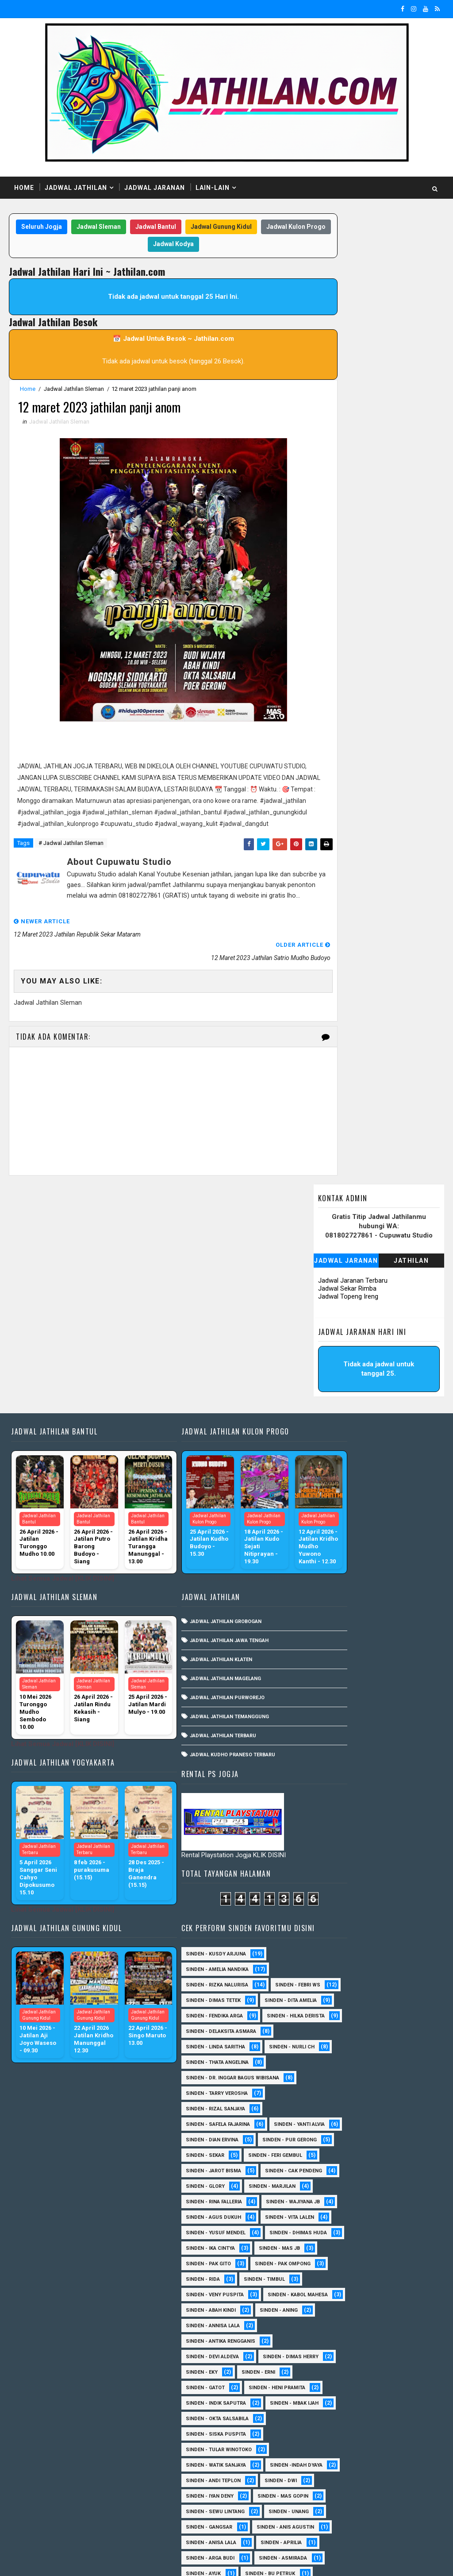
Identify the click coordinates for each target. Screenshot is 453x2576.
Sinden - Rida (400, 1743)
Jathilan (411, 283)
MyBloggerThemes (161, 2560)
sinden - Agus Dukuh (330, 1650)
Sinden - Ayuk (393, 2146)
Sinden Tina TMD (324, 2487)
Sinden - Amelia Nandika (334, 1263)
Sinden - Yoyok (322, 2471)
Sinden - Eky (399, 1867)
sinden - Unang (323, 2084)
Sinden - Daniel (323, 2208)
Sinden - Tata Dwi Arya (332, 2440)
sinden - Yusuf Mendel (333, 1681)
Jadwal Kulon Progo (130, 245)
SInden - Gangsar (390, 2084)
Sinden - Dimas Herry (331, 1867)
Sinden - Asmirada (327, 2146)
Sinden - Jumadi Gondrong (338, 2301)
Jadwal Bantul (177, 227)
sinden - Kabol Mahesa (333, 1790)
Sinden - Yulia (385, 2471)
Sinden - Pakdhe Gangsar (336, 2378)
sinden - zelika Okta (329, 2518)
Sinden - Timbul (323, 1759)
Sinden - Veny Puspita (332, 1774)
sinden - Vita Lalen (327, 1666)
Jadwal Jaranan (154, 187)
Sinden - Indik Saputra (333, 1914)
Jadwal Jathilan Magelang (198, 1497)
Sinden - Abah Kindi (328, 1805)
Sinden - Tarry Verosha (334, 1449)
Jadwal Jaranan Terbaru (353, 304)
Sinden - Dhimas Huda (332, 1697)
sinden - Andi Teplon (330, 2022)
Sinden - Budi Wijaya (329, 2177)
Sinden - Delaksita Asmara (338, 1371)
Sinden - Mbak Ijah (327, 1929)
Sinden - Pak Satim (389, 2363)
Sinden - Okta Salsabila (334, 1944)
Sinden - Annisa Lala (330, 1821)
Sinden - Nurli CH (326, 1402)
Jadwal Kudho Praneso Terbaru (206, 1574)
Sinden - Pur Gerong (330, 1526)
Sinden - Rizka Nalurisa (334, 1278)
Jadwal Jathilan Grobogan (199, 1440)
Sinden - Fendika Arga (331, 1340)
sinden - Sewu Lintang (332, 2068)
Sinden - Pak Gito (325, 1728)
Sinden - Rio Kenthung (332, 2425)
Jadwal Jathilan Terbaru (196, 1555)
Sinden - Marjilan (389, 1604)
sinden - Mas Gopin (328, 2053)
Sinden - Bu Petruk (328, 2161)
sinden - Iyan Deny (327, 2037)
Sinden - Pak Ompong (331, 1743)
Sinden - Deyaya (323, 2223)
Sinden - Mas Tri (324, 2332)
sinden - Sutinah (325, 2502)
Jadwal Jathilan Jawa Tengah (202, 1459)
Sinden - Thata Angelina (334, 1418)
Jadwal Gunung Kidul (242, 227)
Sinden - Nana (390, 2347)
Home (24, 187)
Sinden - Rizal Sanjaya (332, 1464)
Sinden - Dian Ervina (329, 1511)
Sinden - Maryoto (393, 2316)
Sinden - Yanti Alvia (328, 1495)
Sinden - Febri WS (325, 1294)
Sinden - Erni (320, 1883)
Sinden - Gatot (380, 1883)
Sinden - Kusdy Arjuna (333, 1247)
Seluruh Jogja (63, 227)
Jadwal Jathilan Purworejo (200, 1516)
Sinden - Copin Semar (331, 2192)
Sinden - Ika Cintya (327, 1712)
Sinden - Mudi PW (325, 2347)
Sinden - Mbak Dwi (394, 2332)
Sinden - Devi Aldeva (329, 1852)
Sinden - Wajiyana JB (330, 1635)
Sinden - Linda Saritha (332, 1387)
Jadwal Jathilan (76, 187)
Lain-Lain (213, 187)
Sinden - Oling (322, 2363)
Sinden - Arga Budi (393, 2130)
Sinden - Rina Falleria (331, 1619)
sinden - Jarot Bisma (330, 1573)
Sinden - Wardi (382, 2456)
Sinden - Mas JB (396, 1712)
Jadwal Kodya (195, 245)
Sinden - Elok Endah (329, 2239)
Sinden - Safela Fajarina (335, 1480)
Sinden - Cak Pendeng (331, 1588)
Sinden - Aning (396, 1805)
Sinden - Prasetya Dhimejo (338, 2394)
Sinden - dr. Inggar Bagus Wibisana (349, 1433)
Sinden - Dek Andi (389, 2208)
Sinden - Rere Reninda (331, 2409)
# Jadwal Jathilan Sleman (71, 858)
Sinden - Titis (320, 2456)
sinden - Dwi (398, 2022)
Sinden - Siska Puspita (333, 1960)
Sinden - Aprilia (323, 2130)
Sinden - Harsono (326, 2285)
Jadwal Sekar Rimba (347, 312)
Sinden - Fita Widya (327, 2270)
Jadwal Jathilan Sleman (74, 389)
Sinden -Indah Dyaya (329, 2006)
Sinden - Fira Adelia (328, 2254)
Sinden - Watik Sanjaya (333, 1991)
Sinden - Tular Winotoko (336, 1975)
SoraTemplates (64, 2560)
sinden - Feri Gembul (330, 1557)
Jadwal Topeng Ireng (348, 320)
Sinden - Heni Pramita (331, 1898)
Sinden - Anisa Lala (328, 2115)
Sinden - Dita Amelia (329, 1325)
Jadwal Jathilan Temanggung (202, 1536)
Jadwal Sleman (120, 227)
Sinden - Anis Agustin (332, 2099)
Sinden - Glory (322, 1604)
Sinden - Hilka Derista (332, 1356)
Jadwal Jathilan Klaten (194, 1478)
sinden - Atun (388, 2487)
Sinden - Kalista (324, 2316)
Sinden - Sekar (322, 1542)
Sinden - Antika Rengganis (337, 1836)
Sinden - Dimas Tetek (330, 1309)
